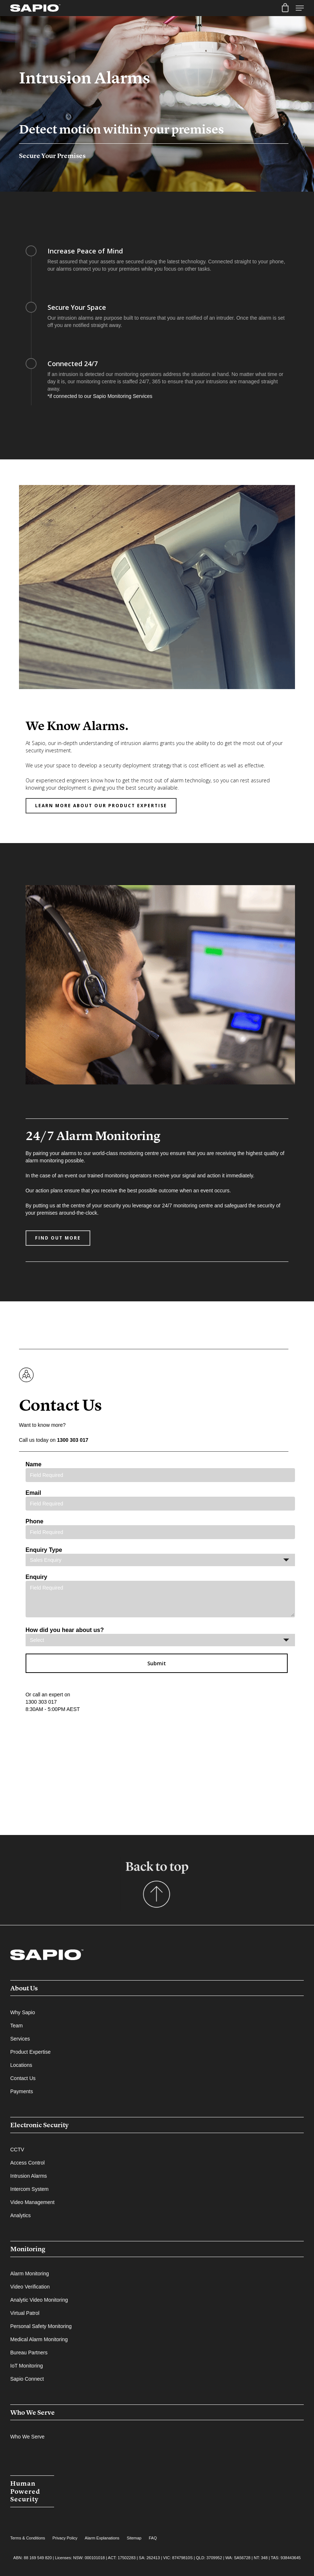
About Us (24, 1988)
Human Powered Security (25, 2491)
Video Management (32, 2202)
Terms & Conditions (27, 2538)
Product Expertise (30, 2052)
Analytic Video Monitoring (39, 2300)
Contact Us (22, 2078)
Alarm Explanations (102, 2538)
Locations (21, 2065)
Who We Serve (32, 2412)
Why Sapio (22, 2012)
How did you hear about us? (160, 1636)
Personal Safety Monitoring (41, 2326)
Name (160, 1471)
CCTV (17, 2149)
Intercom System (29, 2189)
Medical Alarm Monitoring (39, 2339)
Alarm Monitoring (29, 2273)
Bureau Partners (29, 2352)
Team (16, 2025)
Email (160, 1500)
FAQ (153, 2538)
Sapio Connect (27, 2379)
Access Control (27, 2163)
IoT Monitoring (26, 2366)
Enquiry (160, 1596)
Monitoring (27, 2249)
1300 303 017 (72, 1440)
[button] (101, 805)
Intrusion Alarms (28, 2176)
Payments (21, 2091)
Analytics (20, 2215)
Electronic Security (39, 2125)
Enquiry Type (160, 1556)
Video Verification (30, 2287)
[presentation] (81, 1741)
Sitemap (134, 2538)
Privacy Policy (64, 2538)
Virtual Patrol (24, 2313)
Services (20, 2039)
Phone (160, 1528)
